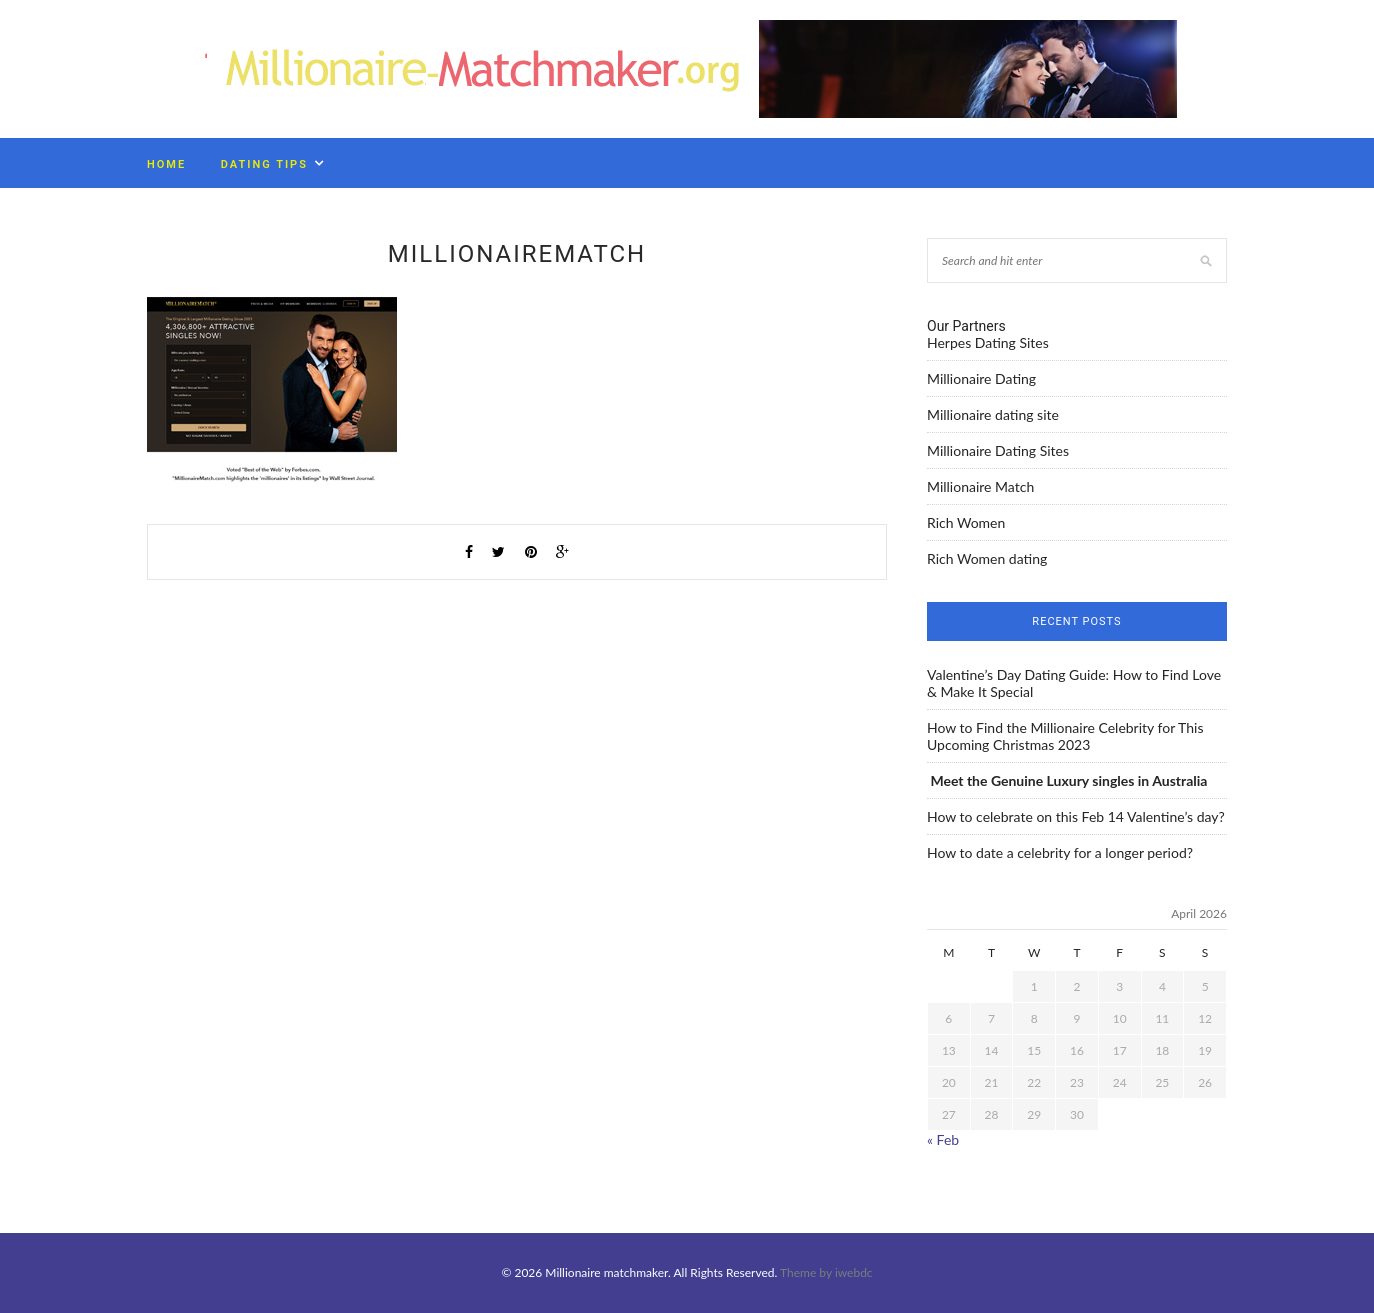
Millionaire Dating (981, 378)
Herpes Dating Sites (988, 342)
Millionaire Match (980, 486)
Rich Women (966, 522)
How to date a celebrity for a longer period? (1060, 852)
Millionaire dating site (993, 414)
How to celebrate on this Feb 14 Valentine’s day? (1076, 816)
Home (166, 164)
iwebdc (854, 1272)
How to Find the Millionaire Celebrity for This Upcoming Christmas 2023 (1065, 736)
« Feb (943, 1139)
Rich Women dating (987, 558)
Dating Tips (264, 164)
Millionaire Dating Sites (998, 450)
